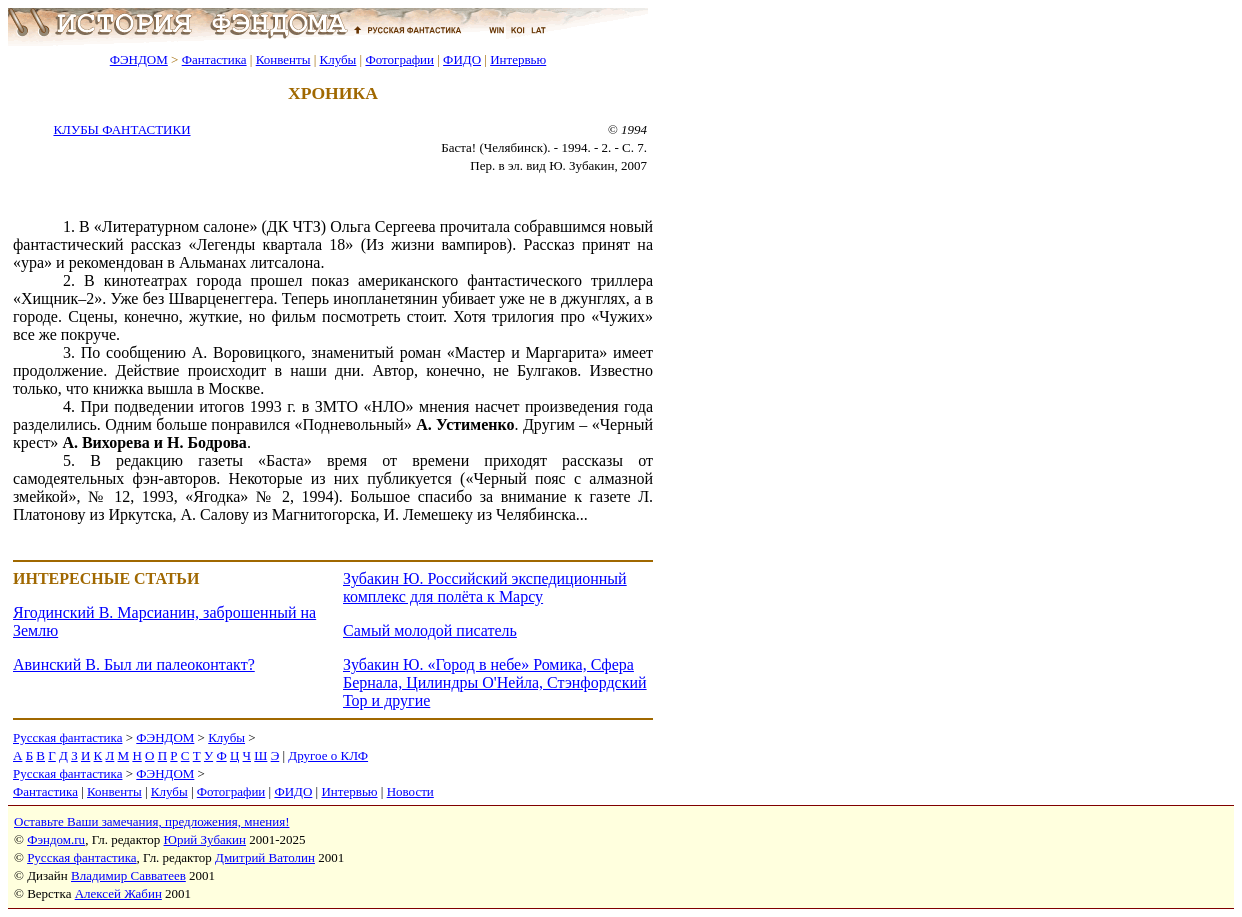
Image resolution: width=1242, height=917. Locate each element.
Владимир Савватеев (128, 875)
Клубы (337, 59)
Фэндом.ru (56, 839)
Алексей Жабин (118, 893)
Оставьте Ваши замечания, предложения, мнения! (151, 821)
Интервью (518, 59)
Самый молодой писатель (430, 630)
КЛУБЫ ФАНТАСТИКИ (121, 129)
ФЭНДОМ (139, 59)
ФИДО (462, 59)
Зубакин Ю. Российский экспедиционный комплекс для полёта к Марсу (485, 587)
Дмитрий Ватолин (265, 857)
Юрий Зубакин (205, 839)
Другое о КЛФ (328, 755)
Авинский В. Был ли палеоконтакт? (134, 664)
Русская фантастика (67, 737)
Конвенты (283, 59)
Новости (410, 791)
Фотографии (399, 59)
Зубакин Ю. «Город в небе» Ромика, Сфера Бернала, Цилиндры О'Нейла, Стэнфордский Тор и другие (495, 682)
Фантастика (214, 59)
